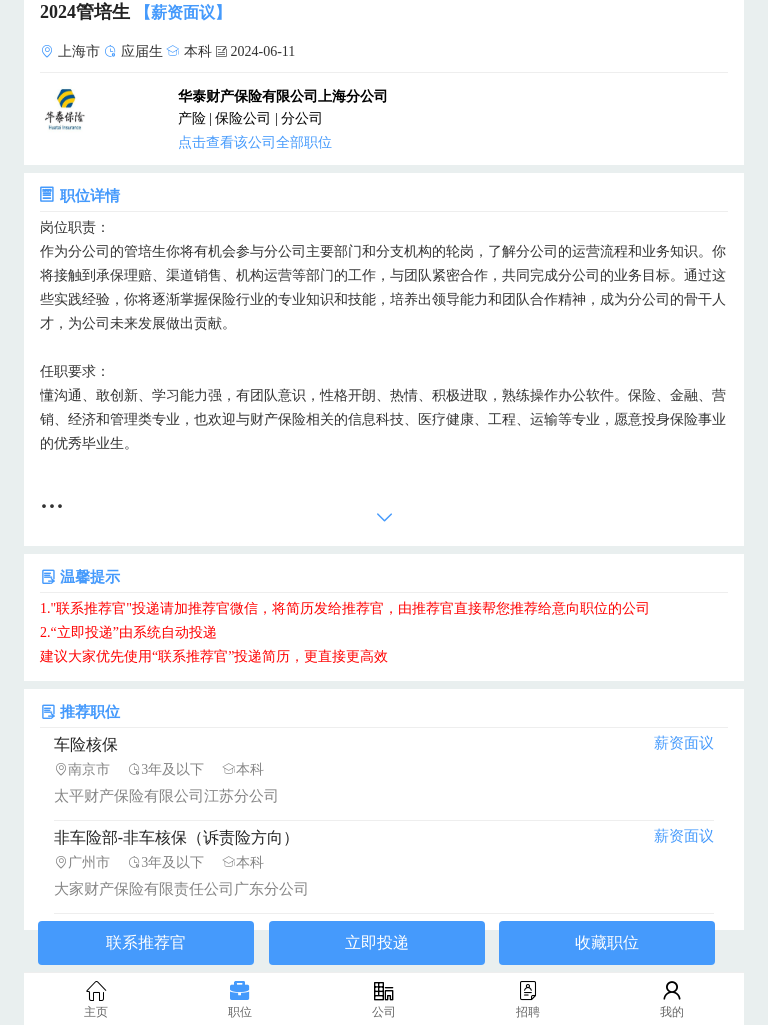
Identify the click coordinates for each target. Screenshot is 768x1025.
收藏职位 (607, 942)
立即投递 (377, 942)
